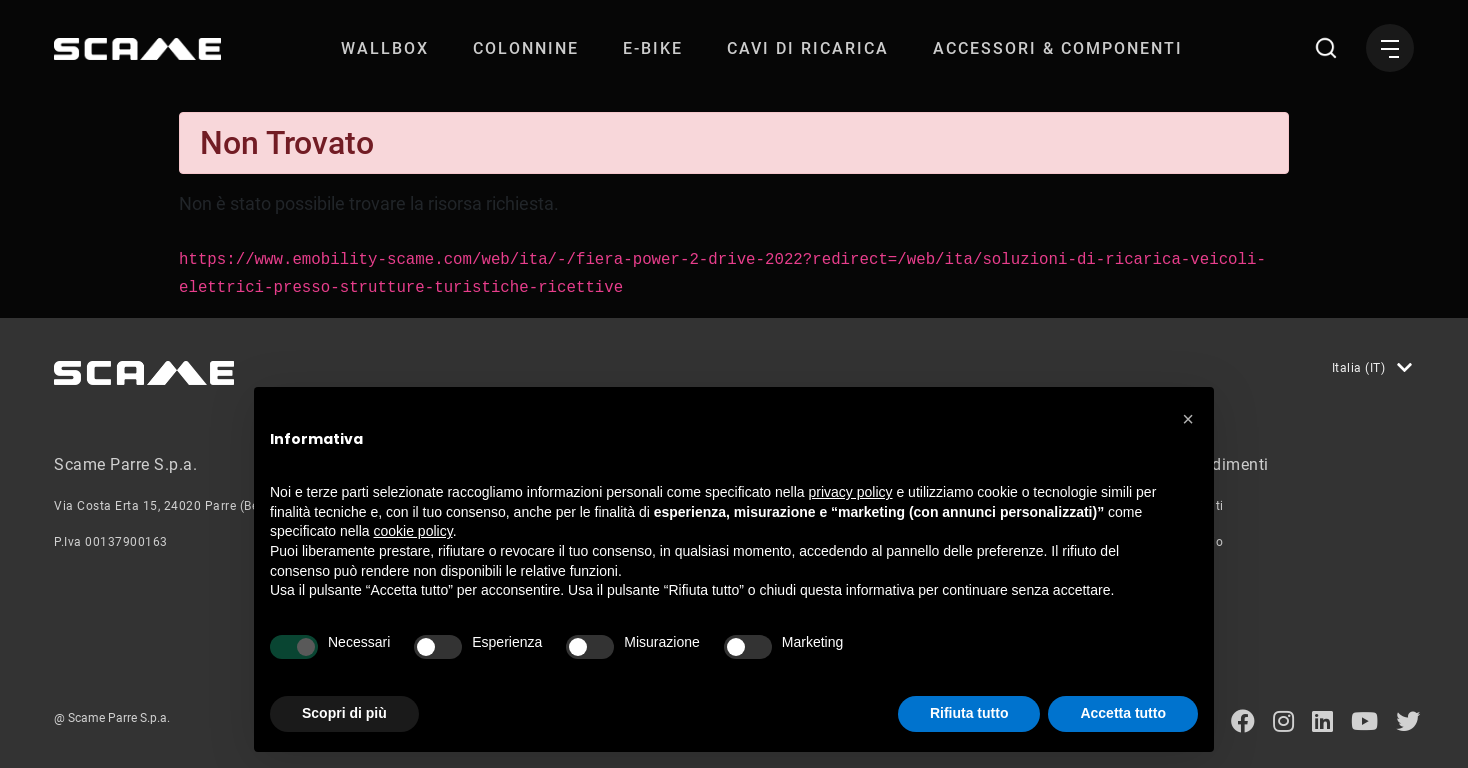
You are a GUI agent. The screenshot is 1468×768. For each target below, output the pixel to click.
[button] (1188, 419)
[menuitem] (385, 48)
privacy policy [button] (851, 492)
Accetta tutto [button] (1123, 713)
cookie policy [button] (413, 531)
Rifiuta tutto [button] (969, 713)
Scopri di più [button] (344, 713)
